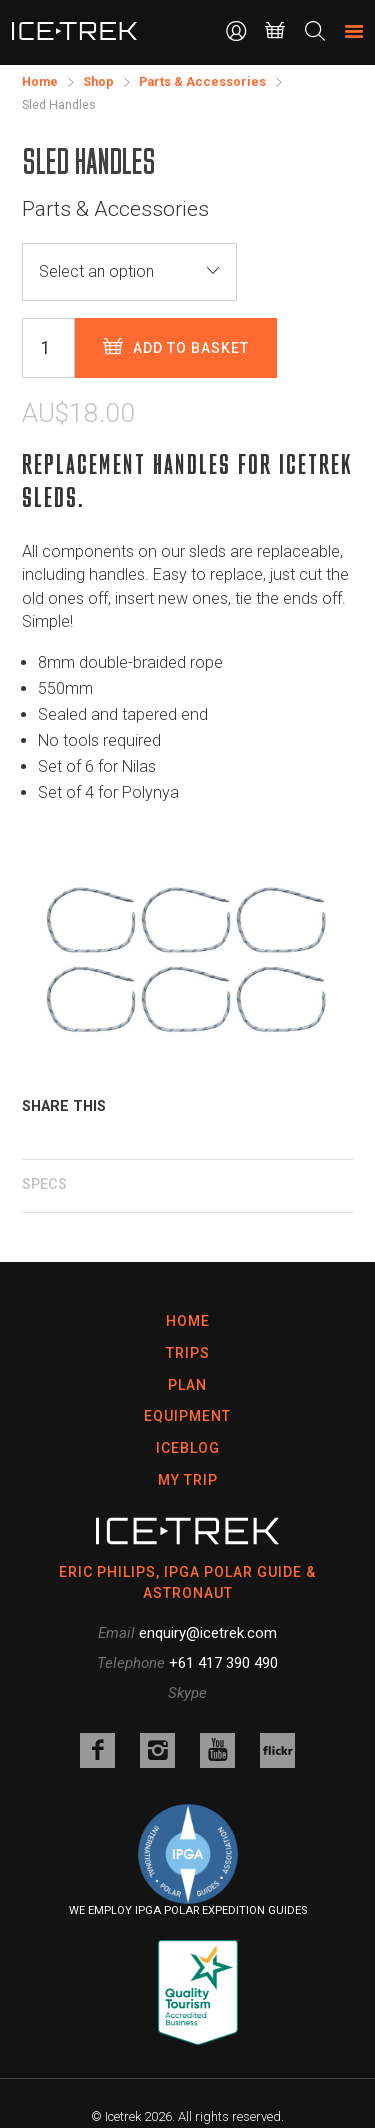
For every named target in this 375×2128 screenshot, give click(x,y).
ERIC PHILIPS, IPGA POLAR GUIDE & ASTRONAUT (187, 1582)
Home (188, 1321)
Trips (188, 1353)
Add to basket (176, 347)
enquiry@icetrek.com (208, 1633)
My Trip (188, 1480)
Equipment (187, 1416)
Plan (187, 1385)
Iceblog (188, 1448)
